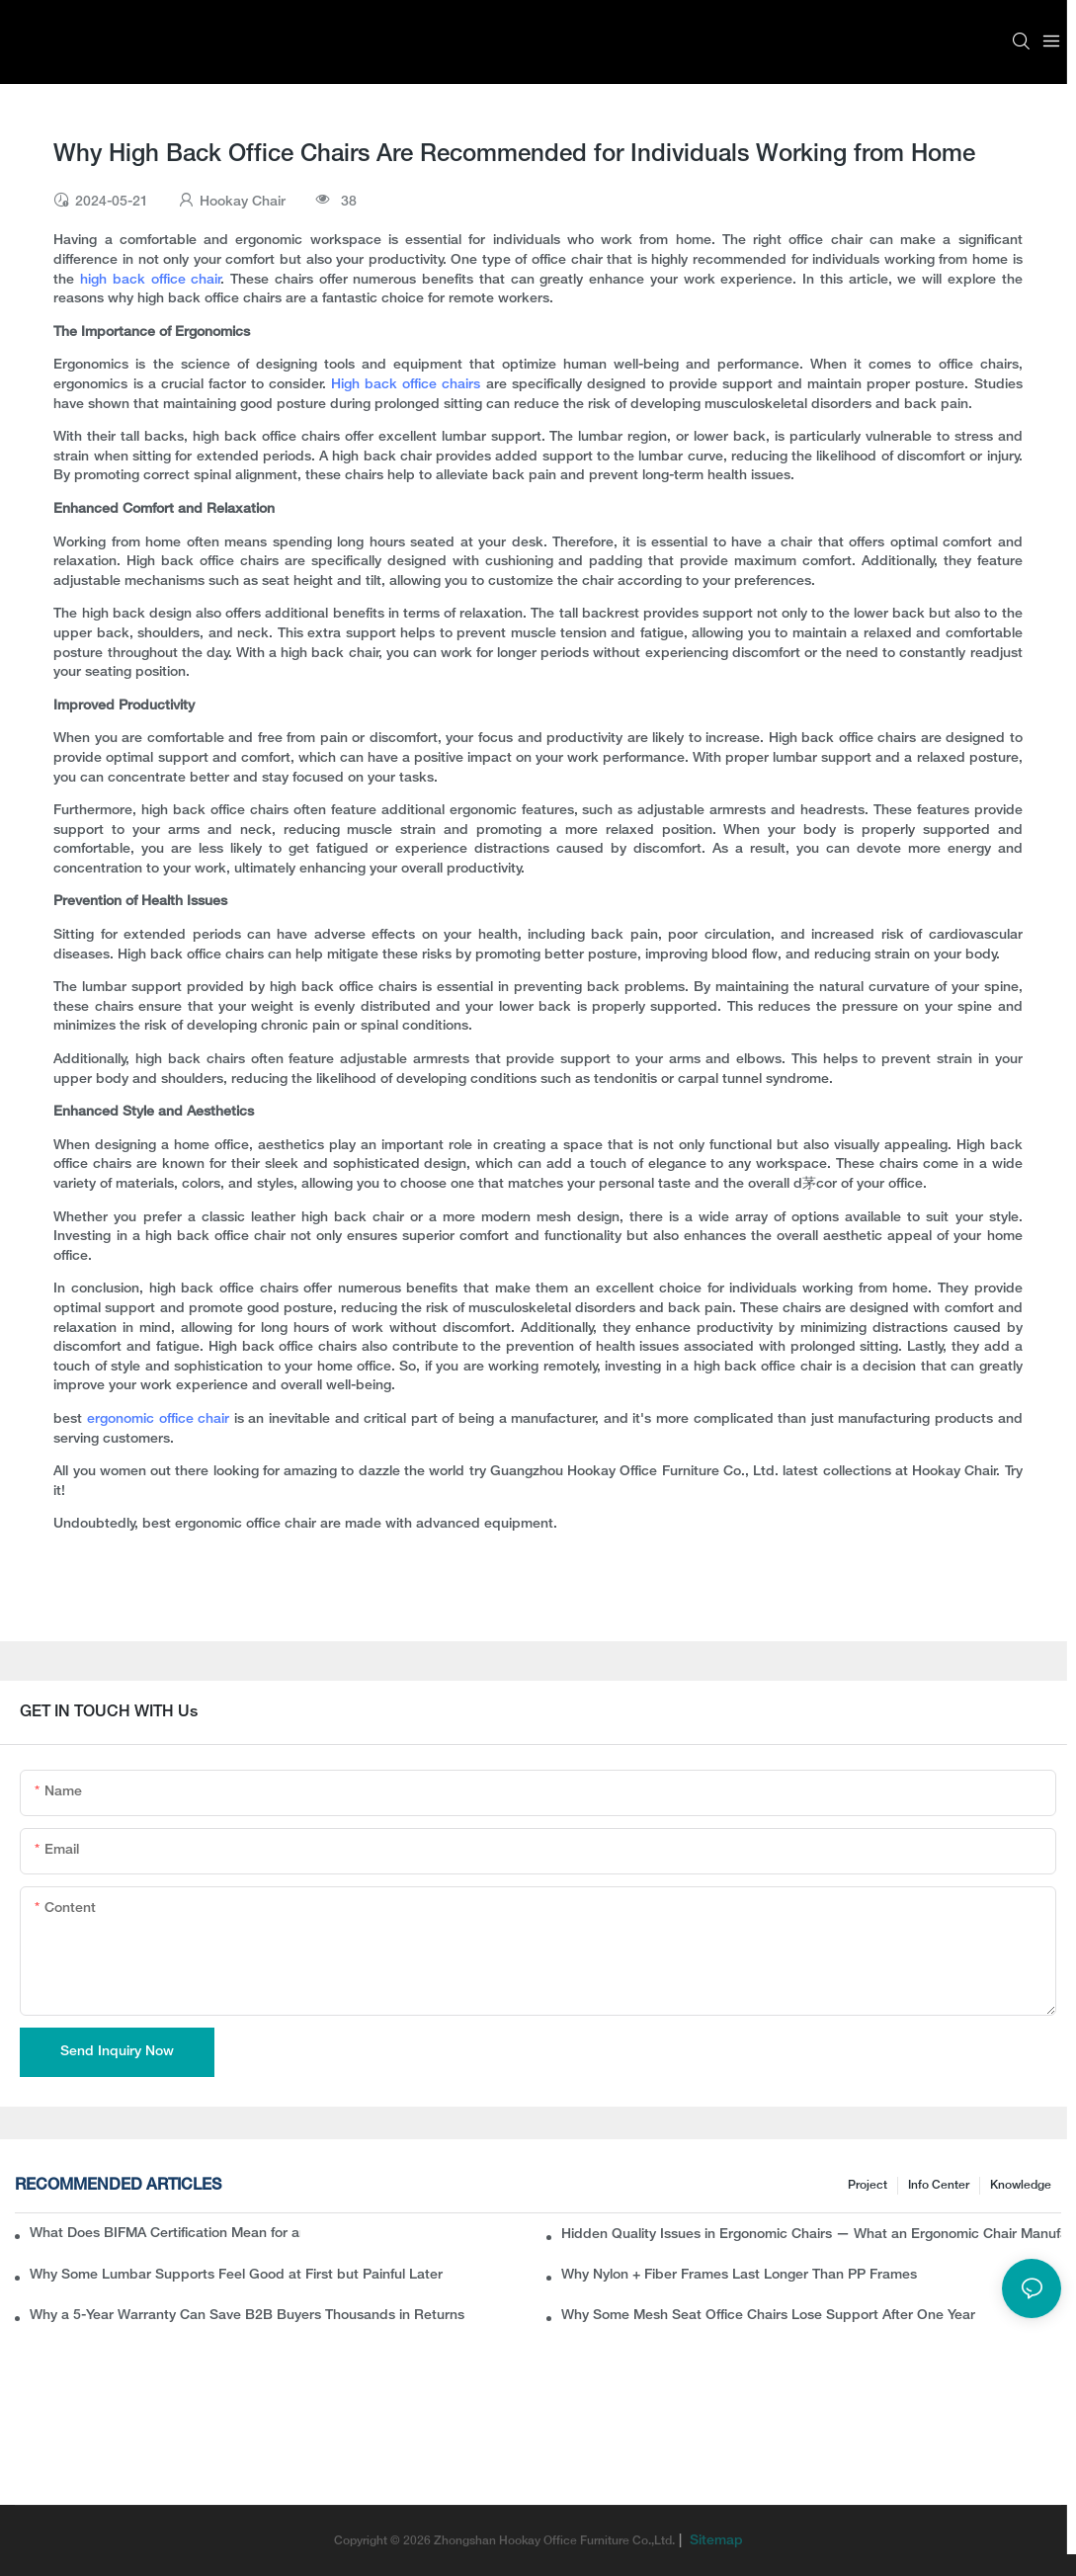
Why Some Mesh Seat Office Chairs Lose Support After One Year (768, 2315)
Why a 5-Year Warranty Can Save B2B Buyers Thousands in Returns (247, 2315)
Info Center (938, 2185)
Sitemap (714, 2540)
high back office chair (150, 280)
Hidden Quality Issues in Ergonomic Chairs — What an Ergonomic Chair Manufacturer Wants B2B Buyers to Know (811, 2234)
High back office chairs (405, 384)
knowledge (1020, 2185)
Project (867, 2185)
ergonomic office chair (160, 1419)
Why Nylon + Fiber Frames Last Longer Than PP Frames (739, 2275)
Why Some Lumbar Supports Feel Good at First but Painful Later (236, 2275)
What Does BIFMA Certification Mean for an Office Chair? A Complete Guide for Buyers (165, 2233)
